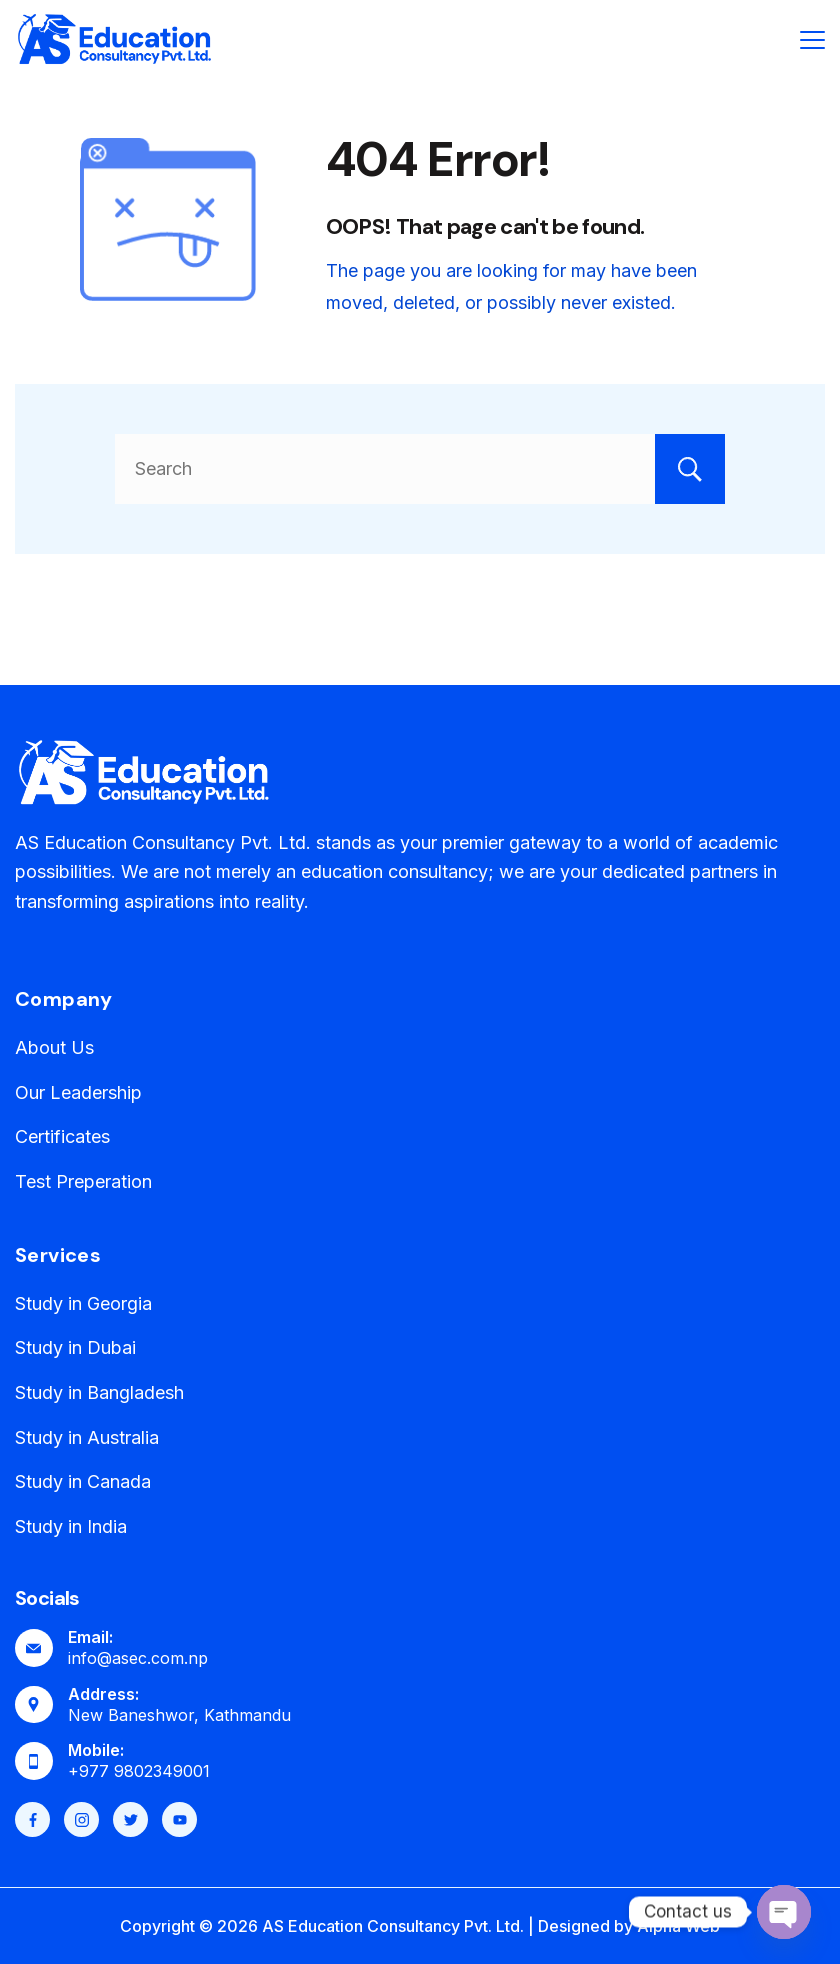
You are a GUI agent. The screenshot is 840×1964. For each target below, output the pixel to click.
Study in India (71, 1526)
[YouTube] (179, 1819)
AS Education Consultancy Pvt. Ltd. (393, 1926)
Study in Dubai (75, 1347)
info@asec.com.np (138, 1658)
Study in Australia (87, 1437)
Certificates (62, 1136)
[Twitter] (130, 1819)
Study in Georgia (83, 1303)
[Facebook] (32, 1819)
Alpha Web (678, 1926)
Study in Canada (83, 1481)
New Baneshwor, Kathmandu (179, 1715)
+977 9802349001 (139, 1771)
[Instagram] (81, 1819)
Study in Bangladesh (99, 1392)
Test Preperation (83, 1181)
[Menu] (812, 40)
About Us (54, 1047)
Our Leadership (78, 1092)
